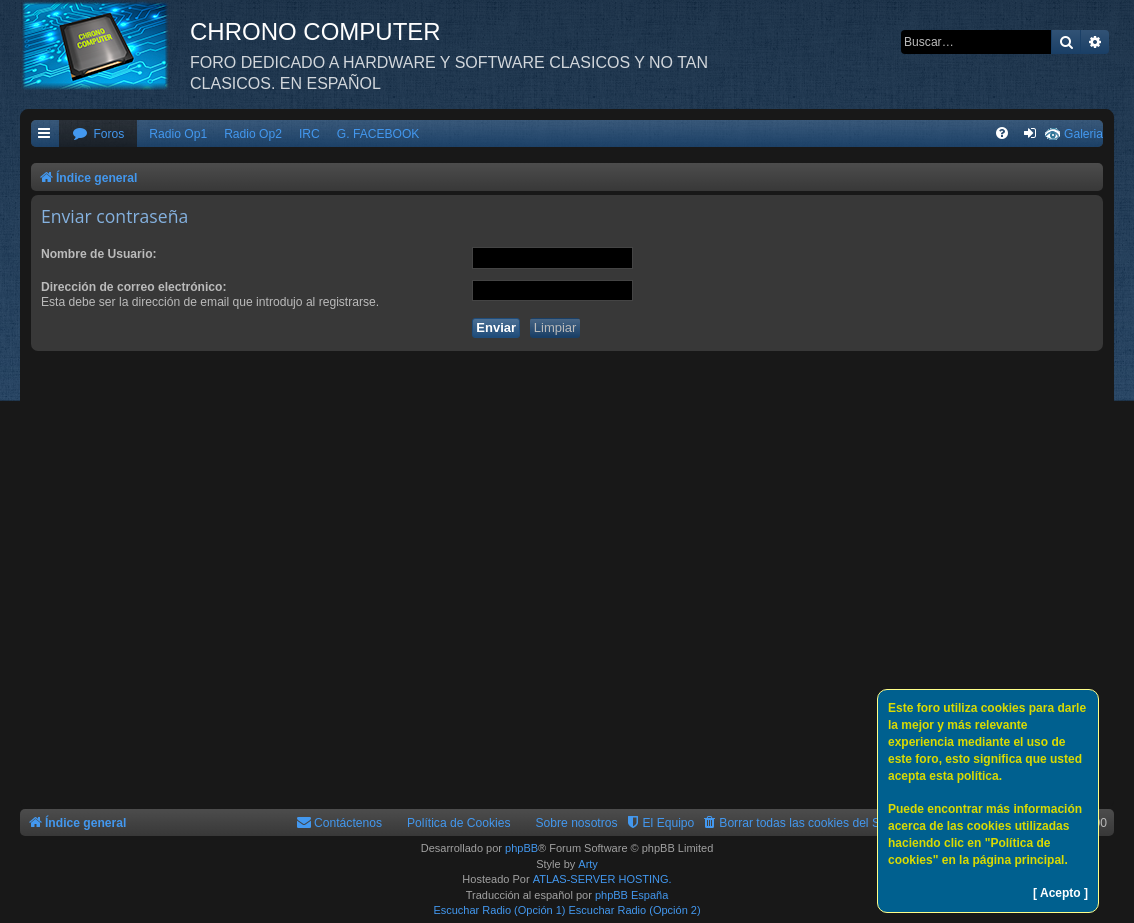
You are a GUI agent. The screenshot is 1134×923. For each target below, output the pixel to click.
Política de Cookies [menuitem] (459, 823)
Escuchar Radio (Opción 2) (635, 910)
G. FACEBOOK (378, 134)
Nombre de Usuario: (99, 254)
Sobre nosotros (577, 823)
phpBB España (631, 895)
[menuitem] (98, 134)
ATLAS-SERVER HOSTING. (602, 879)
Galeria (1083, 134)
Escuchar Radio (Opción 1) (499, 910)
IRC (309, 134)
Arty (588, 864)
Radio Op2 (253, 134)
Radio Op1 (178, 134)
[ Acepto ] (1060, 893)
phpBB (521, 848)
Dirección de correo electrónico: (134, 287)
